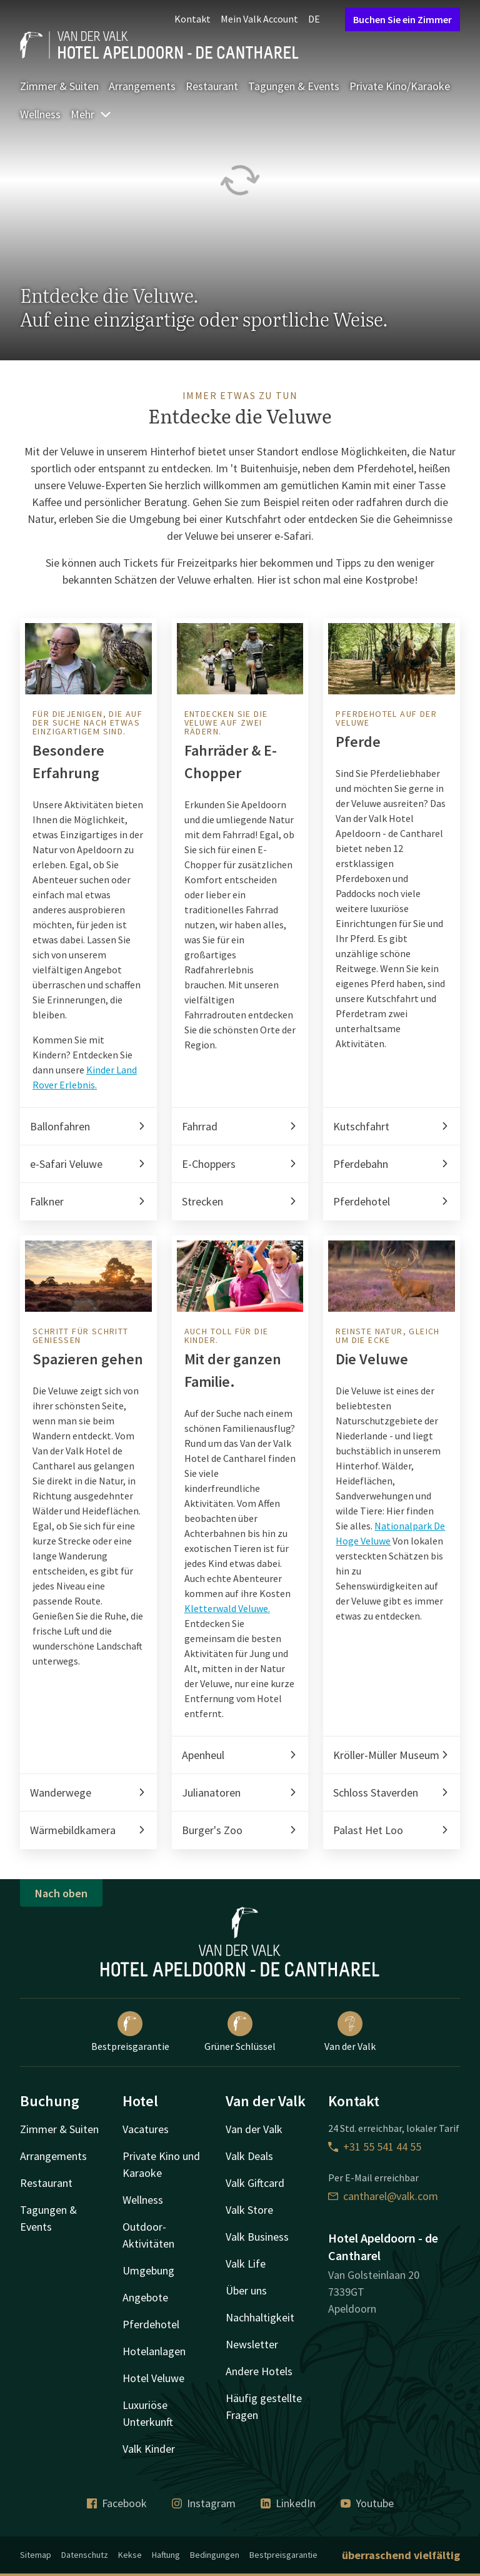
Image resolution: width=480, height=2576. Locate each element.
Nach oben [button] (61, 1893)
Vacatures (145, 2129)
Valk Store (249, 2210)
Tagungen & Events (293, 86)
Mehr (91, 114)
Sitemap (35, 2554)
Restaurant (212, 86)
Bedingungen (214, 2554)
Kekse (130, 2554)
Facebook (117, 2503)
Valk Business (257, 2236)
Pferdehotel (150, 2324)
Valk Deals (249, 2156)
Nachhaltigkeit (260, 2317)
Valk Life (246, 2263)
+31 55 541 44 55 (374, 2146)
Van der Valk (350, 2031)
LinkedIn (288, 2503)
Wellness (40, 114)
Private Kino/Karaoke (399, 86)
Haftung (166, 2554)
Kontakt (192, 19)
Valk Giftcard (255, 2183)
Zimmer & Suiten (59, 86)
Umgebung (148, 2270)
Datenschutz (84, 2554)
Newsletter (252, 2344)
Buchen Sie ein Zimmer (402, 19)
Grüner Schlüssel (240, 2031)
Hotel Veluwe (153, 2378)
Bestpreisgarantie (130, 2031)
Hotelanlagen (154, 2351)
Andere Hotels (259, 2371)
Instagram (204, 2503)
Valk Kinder (148, 2449)
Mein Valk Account (259, 19)
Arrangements (142, 86)
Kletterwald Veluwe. (227, 1608)
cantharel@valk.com (383, 2196)
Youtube (367, 2503)
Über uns (246, 2290)
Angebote (145, 2297)
